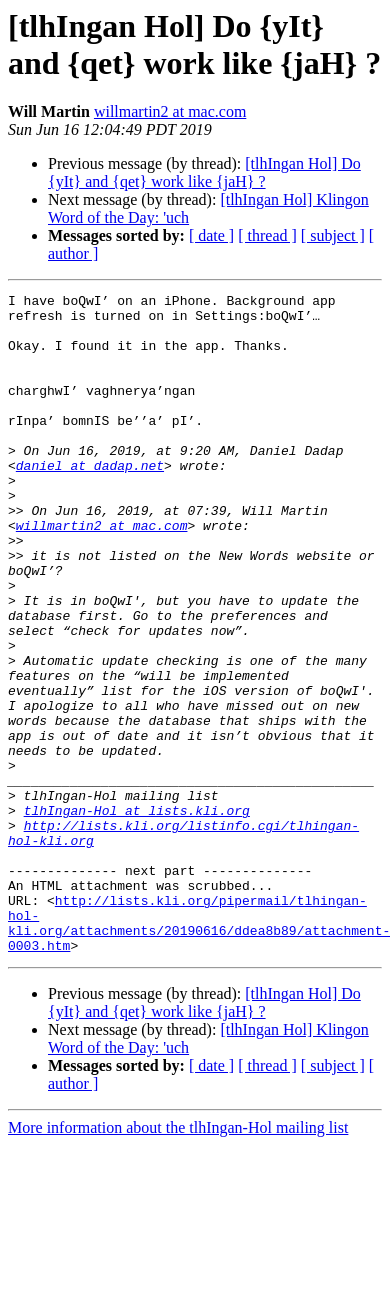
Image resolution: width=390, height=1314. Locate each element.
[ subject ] (333, 235)
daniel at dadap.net (90, 501)
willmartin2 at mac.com (170, 111)
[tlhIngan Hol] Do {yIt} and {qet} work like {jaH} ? (204, 172)
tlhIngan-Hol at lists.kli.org (137, 915)
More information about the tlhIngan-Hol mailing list (178, 1259)
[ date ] (211, 235)
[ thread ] (267, 235)
